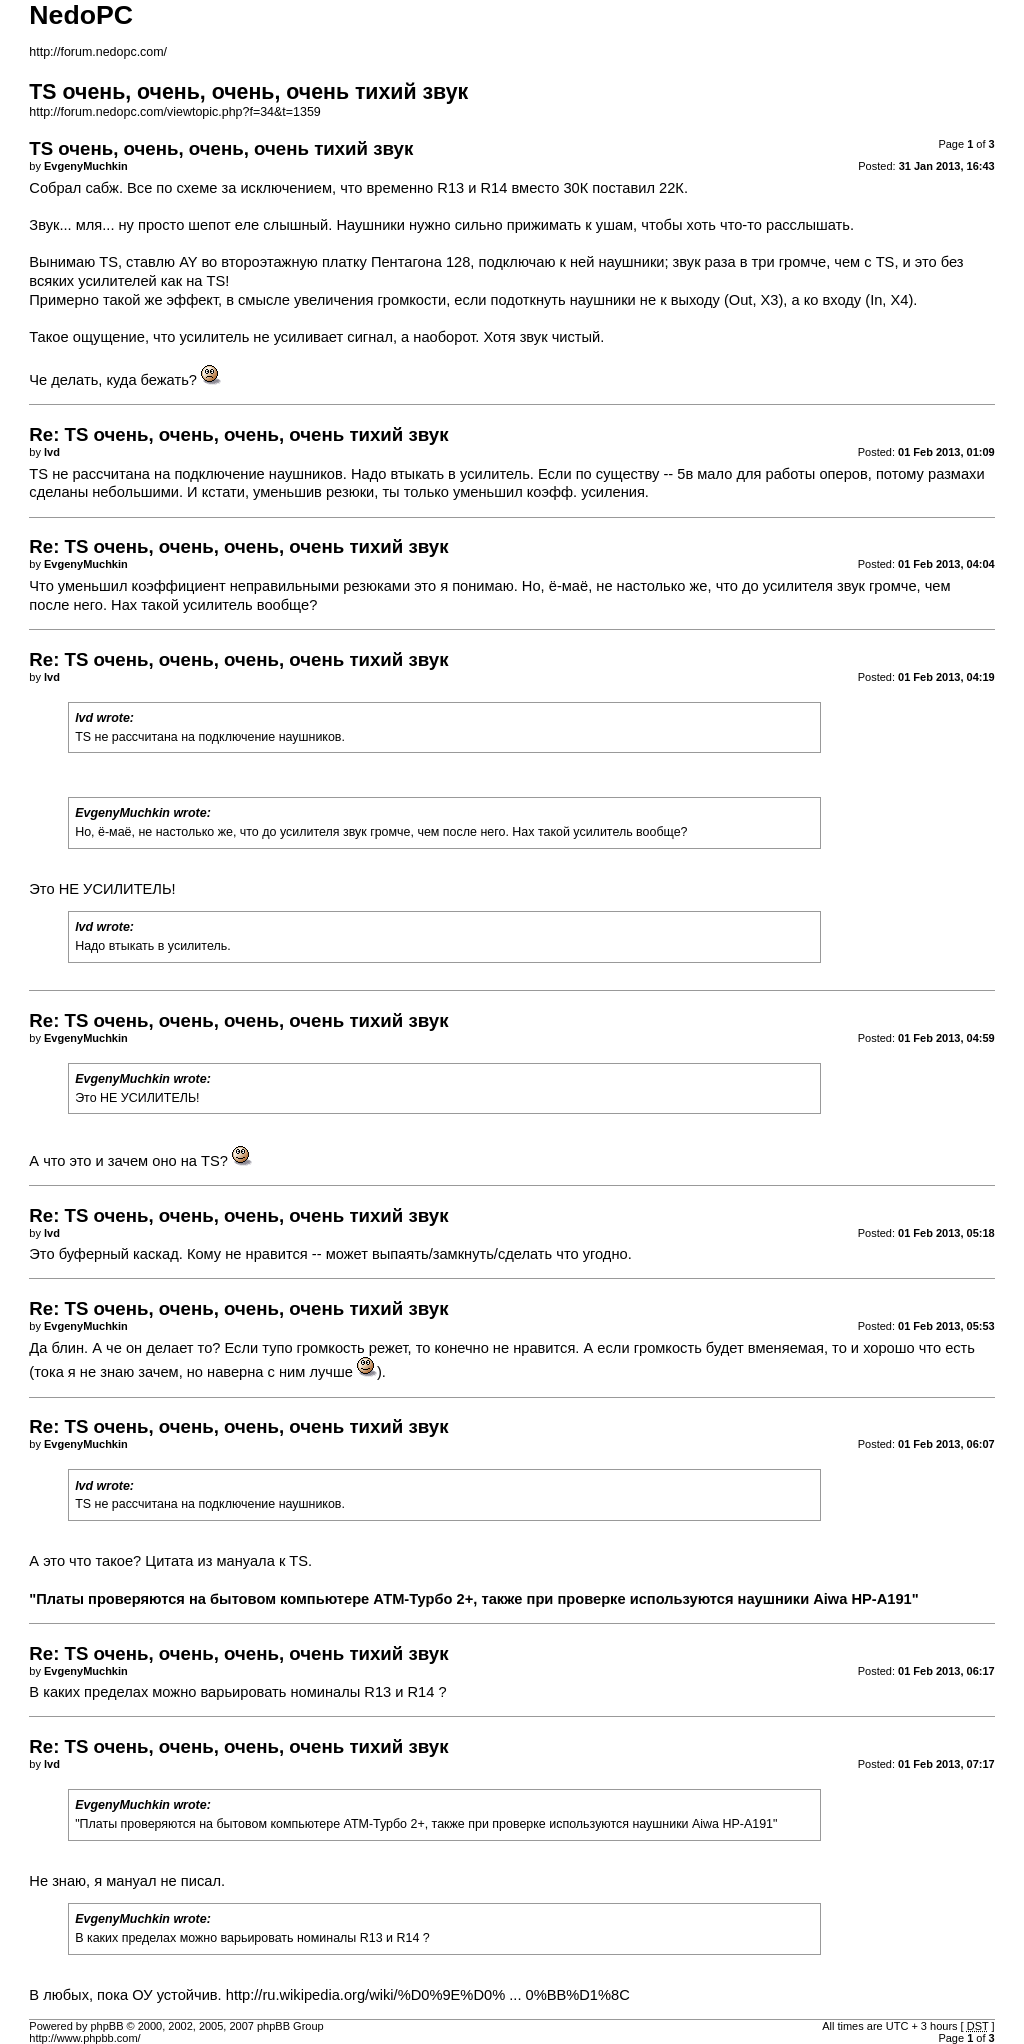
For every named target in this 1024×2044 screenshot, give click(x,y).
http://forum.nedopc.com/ (98, 52)
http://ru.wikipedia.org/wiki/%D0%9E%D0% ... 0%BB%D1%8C (428, 1995)
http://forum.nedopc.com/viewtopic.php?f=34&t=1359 (174, 112)
